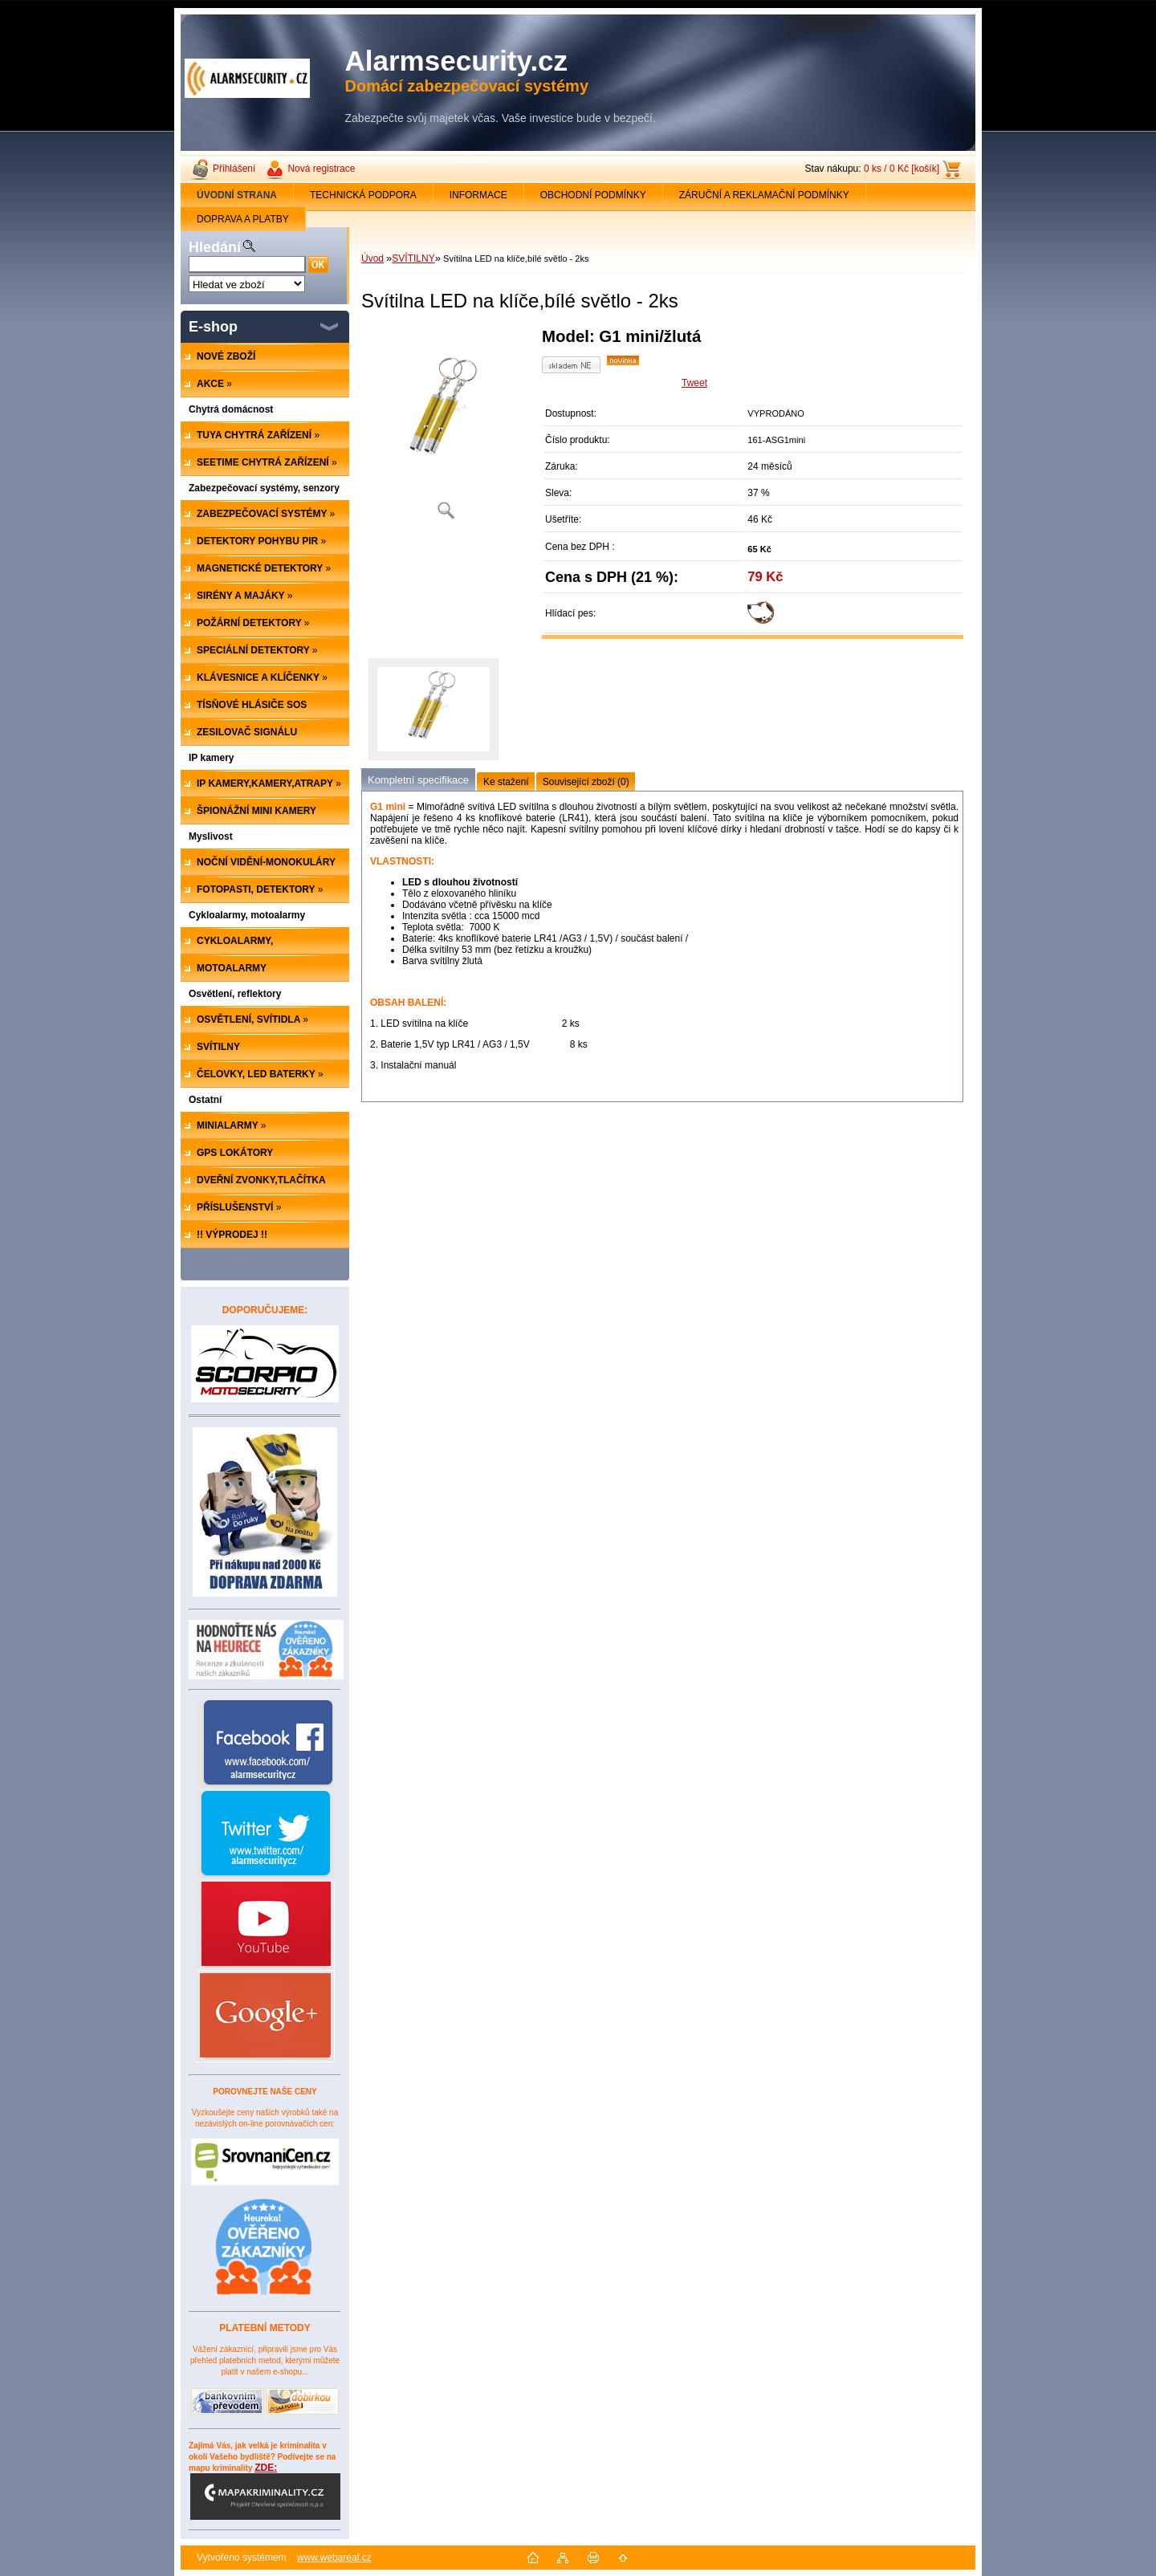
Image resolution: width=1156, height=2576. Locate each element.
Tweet (694, 383)
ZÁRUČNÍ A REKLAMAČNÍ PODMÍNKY (764, 195)
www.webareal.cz (334, 2557)
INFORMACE (478, 195)
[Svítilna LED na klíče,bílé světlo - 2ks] (445, 429)
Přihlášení (234, 168)
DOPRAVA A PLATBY (243, 219)
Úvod (372, 258)
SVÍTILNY (413, 258)
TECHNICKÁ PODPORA (363, 195)
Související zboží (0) (586, 781)
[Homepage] (237, 195)
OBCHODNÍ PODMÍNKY (593, 195)
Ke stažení (506, 781)
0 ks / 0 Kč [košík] (901, 168)
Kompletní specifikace (418, 780)
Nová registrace (321, 168)
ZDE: (265, 2491)
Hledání (215, 247)
